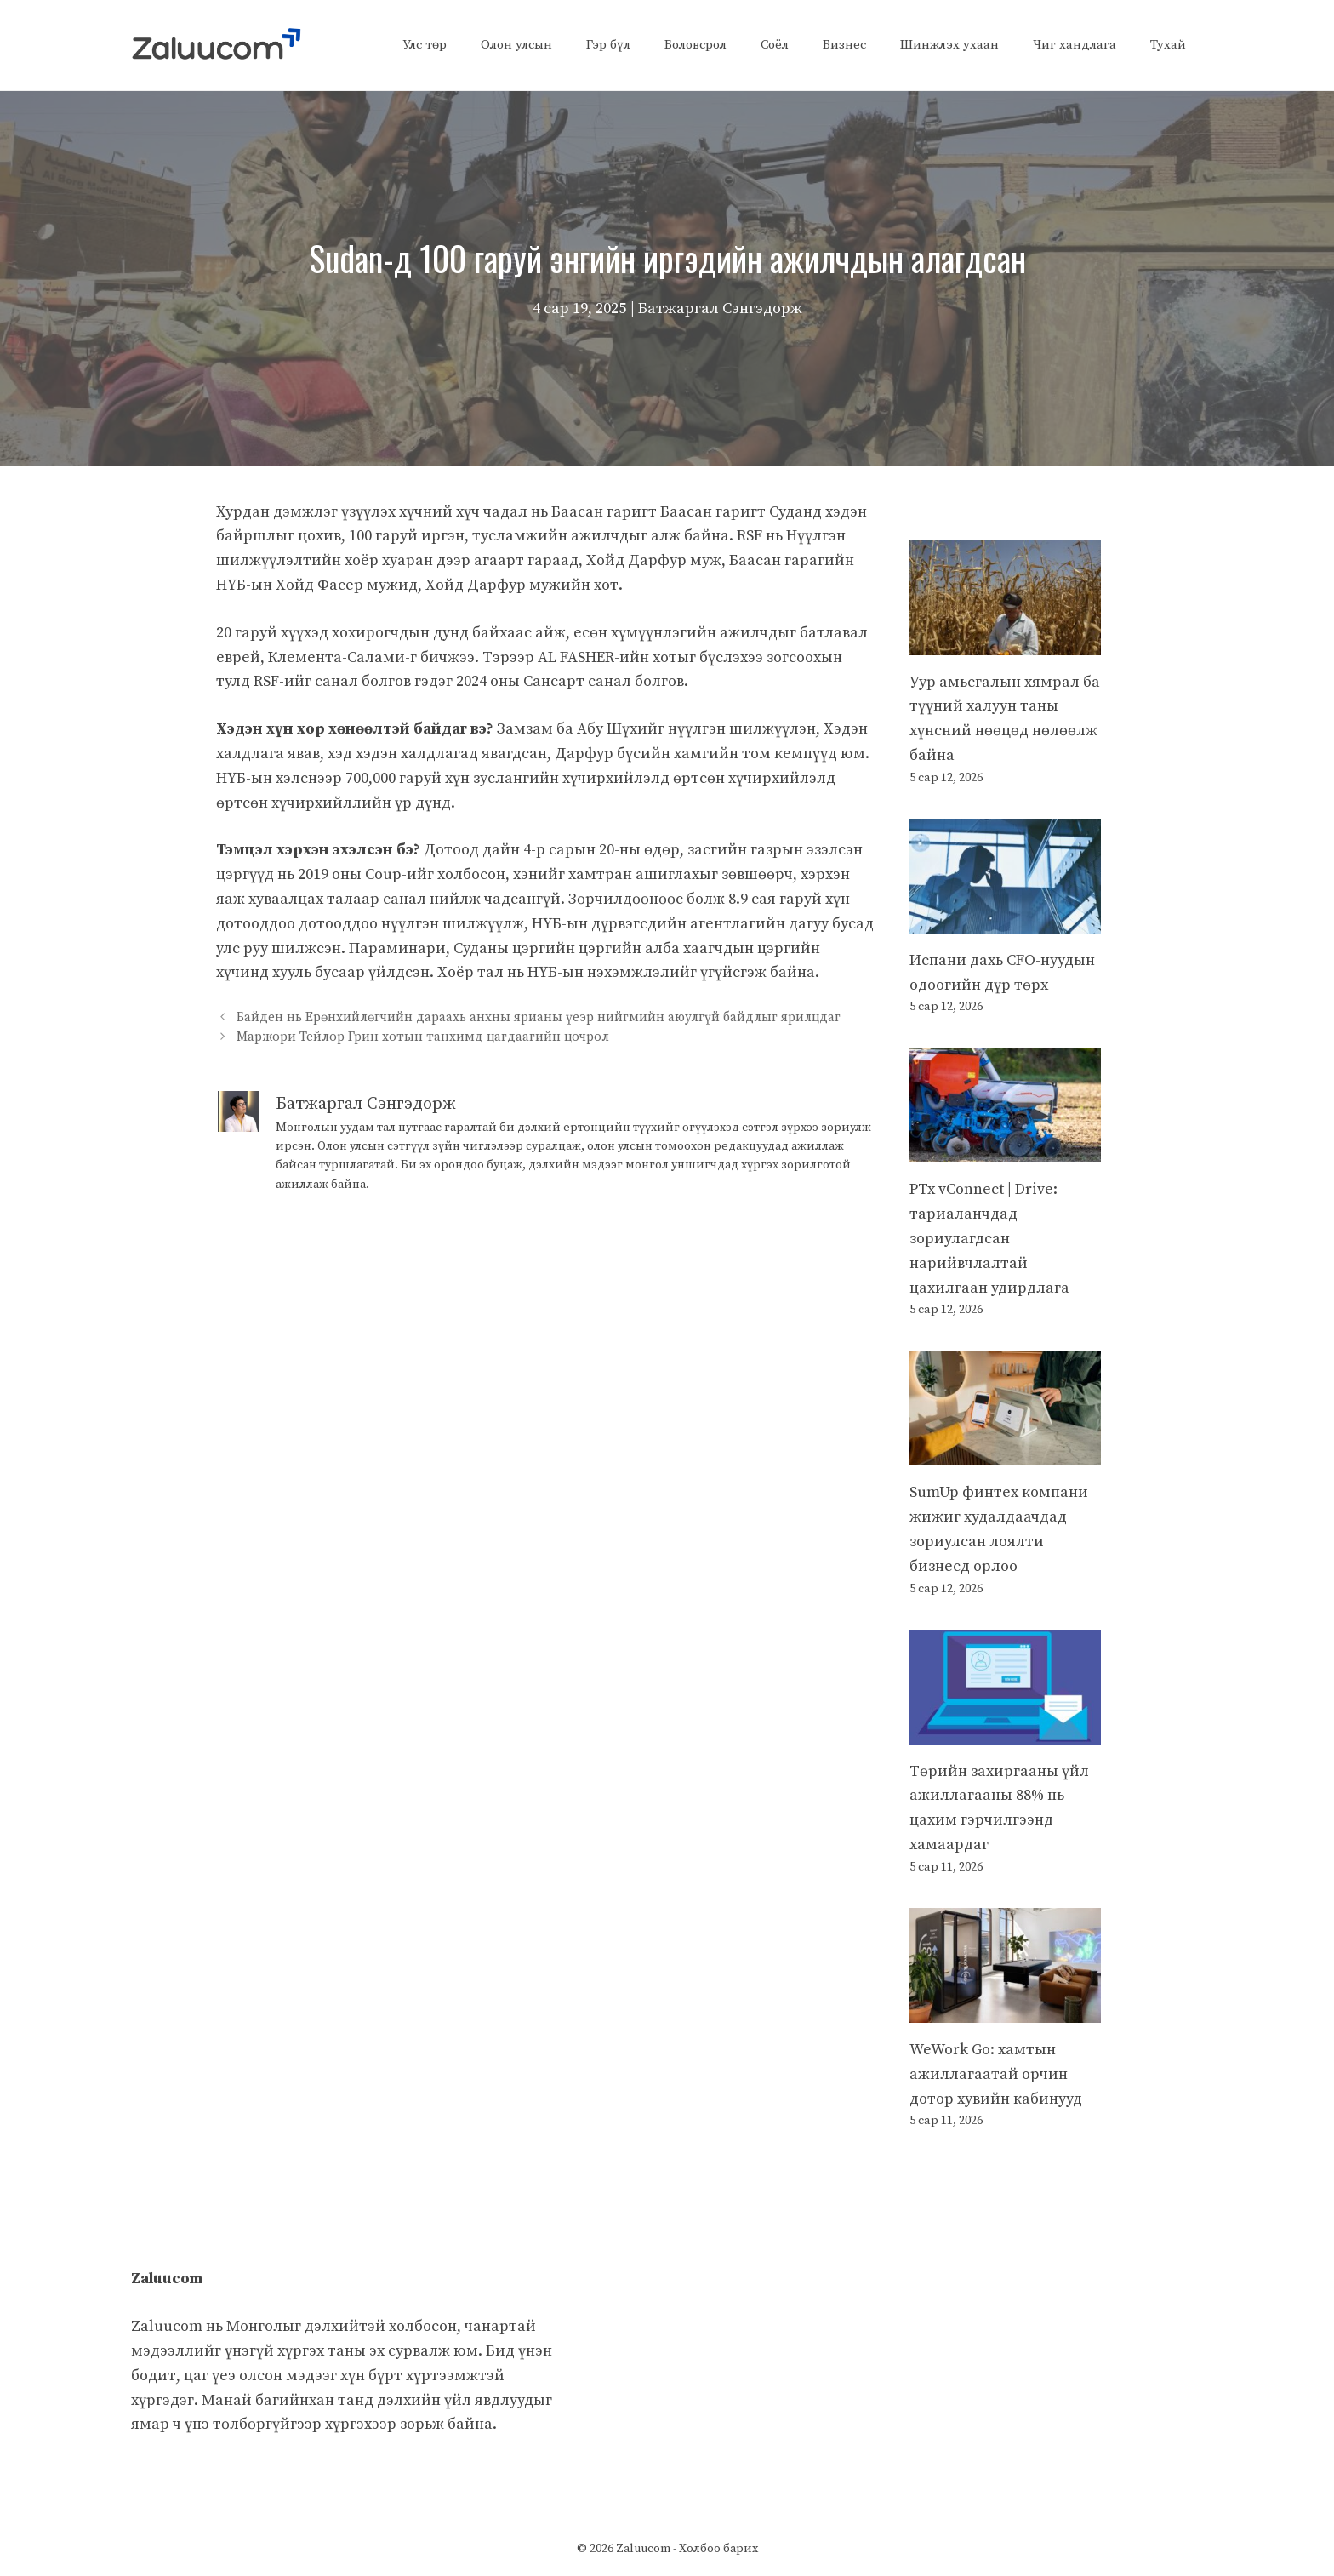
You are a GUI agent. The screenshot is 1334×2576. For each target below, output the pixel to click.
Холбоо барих (718, 2548)
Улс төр (424, 45)
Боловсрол (695, 45)
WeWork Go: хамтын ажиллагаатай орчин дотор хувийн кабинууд (995, 2074)
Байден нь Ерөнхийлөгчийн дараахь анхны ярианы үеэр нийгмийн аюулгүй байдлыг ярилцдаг (539, 1017)
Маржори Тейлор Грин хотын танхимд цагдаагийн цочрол (423, 1038)
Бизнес (844, 45)
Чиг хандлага (1074, 45)
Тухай (1168, 45)
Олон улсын (516, 45)
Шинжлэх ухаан (949, 45)
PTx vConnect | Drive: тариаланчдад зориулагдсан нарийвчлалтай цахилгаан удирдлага (989, 1238)
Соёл (775, 45)
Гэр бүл (608, 45)
